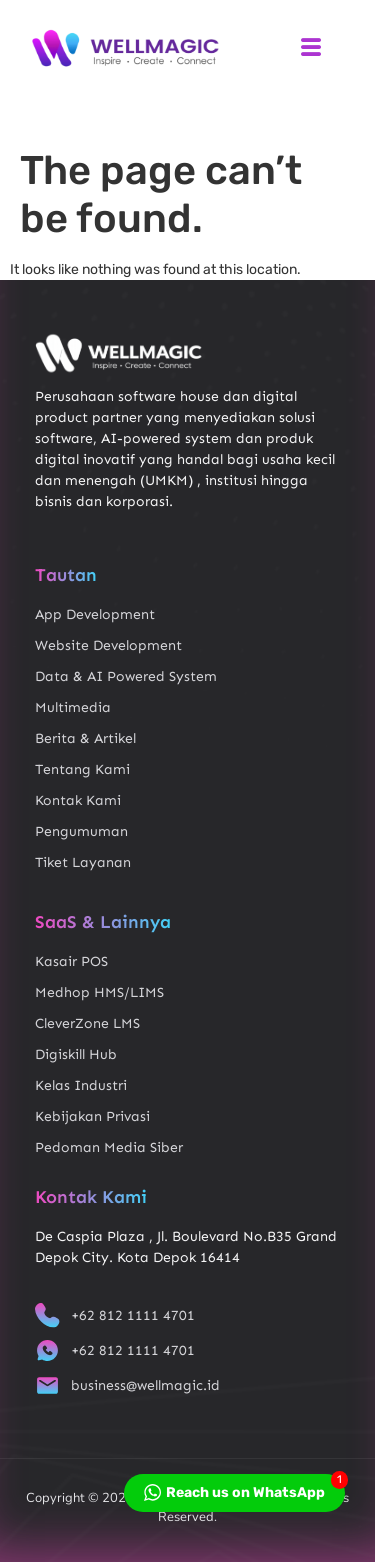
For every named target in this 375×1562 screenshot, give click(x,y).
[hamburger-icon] (310, 48)
